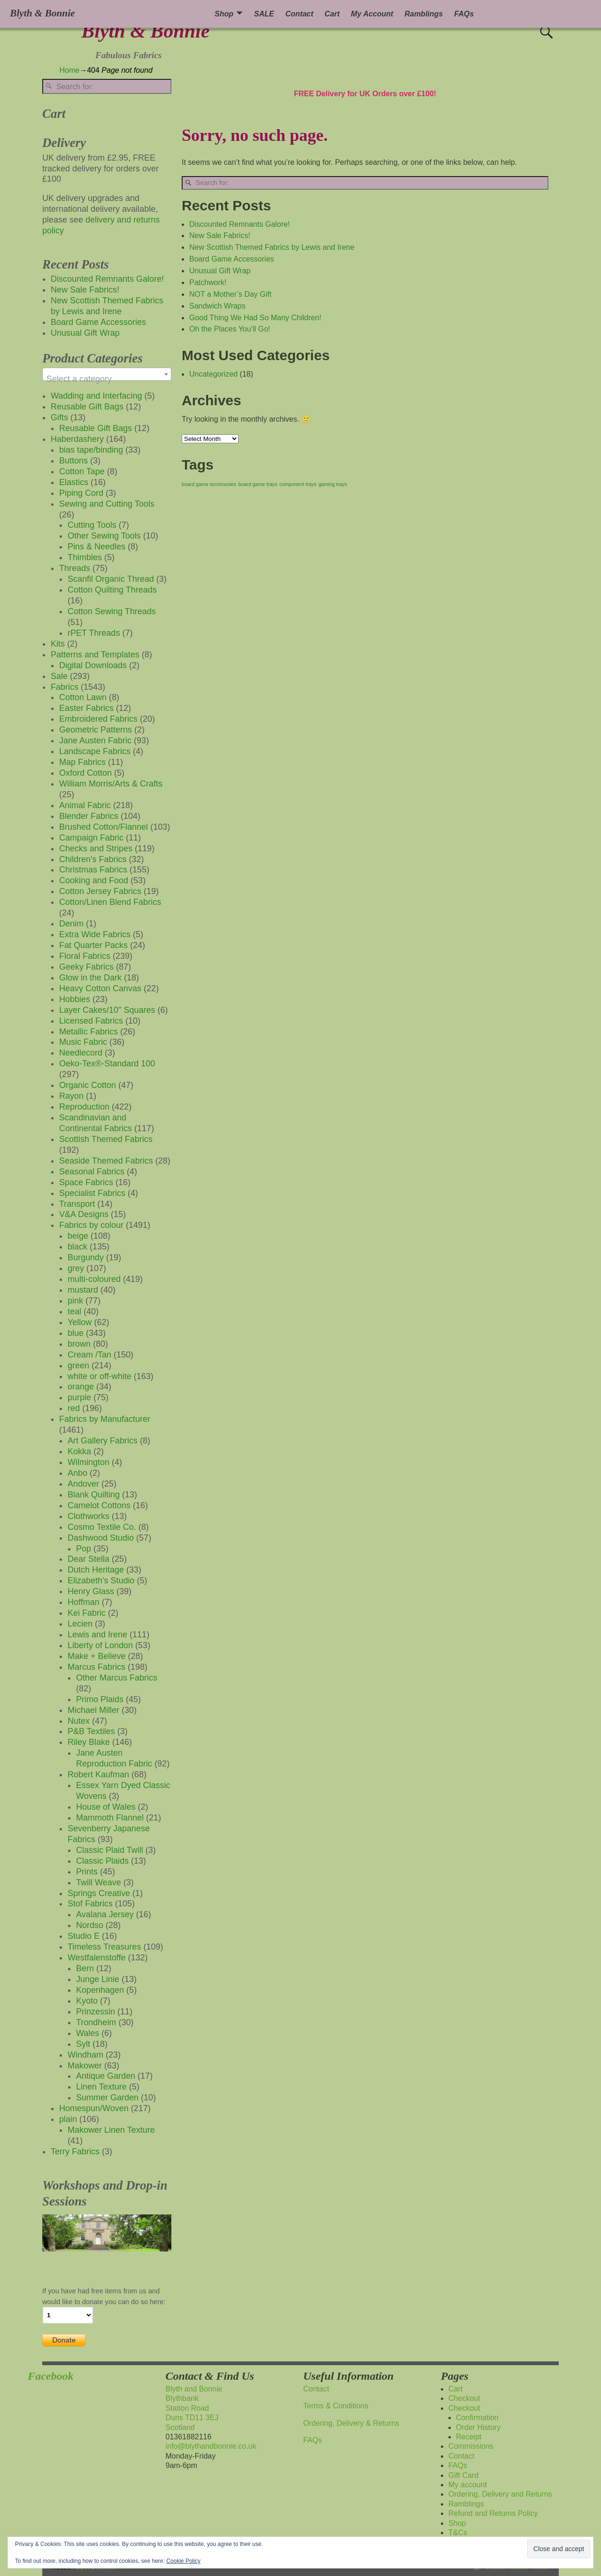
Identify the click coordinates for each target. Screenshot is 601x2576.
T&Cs (457, 2533)
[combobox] (106, 374)
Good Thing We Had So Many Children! (255, 318)
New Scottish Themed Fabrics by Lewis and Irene (271, 247)
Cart (331, 14)
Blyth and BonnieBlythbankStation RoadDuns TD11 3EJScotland (193, 2408)
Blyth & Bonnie (145, 31)
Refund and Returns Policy (493, 2513)
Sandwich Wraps (217, 306)
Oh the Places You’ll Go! (229, 329)
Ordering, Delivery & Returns (351, 2423)
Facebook (50, 2376)
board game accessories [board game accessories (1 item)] (209, 484)
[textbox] (107, 379)
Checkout (464, 2398)
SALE (264, 14)
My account (467, 2485)
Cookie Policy (183, 2561)
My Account (372, 14)
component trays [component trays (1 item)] (297, 484)
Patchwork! (207, 282)
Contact (299, 14)
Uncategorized (213, 374)
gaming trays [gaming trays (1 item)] (332, 484)
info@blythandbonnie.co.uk (210, 2446)
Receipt (468, 2437)
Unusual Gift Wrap (219, 271)
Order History (478, 2427)
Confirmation (477, 2418)
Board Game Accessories (231, 259)
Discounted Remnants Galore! (239, 224)
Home (70, 70)
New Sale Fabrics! (219, 235)
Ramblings (423, 14)
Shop (224, 14)
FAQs (464, 14)
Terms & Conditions (336, 2406)
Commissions (470, 2446)
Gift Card (463, 2475)
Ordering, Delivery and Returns (500, 2494)
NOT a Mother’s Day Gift (230, 294)
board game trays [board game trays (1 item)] (258, 484)
